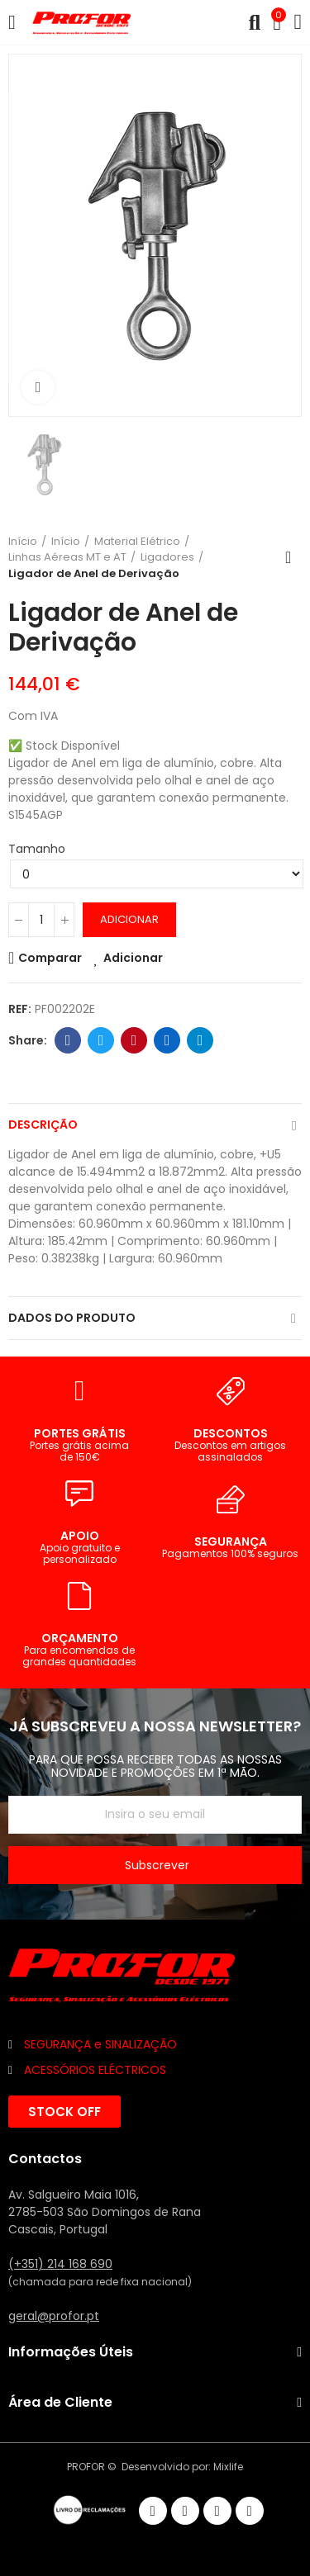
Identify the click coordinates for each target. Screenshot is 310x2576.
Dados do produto (72, 1317)
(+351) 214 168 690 (60, 2264)
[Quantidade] (41, 919)
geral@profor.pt (53, 2316)
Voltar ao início (293, 557)
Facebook (68, 1040)
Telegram (200, 1040)
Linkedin (167, 1040)
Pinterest (134, 1040)
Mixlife (228, 2467)
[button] (64, 2111)
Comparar (50, 957)
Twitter (101, 1040)
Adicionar (129, 919)
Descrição (43, 1124)
